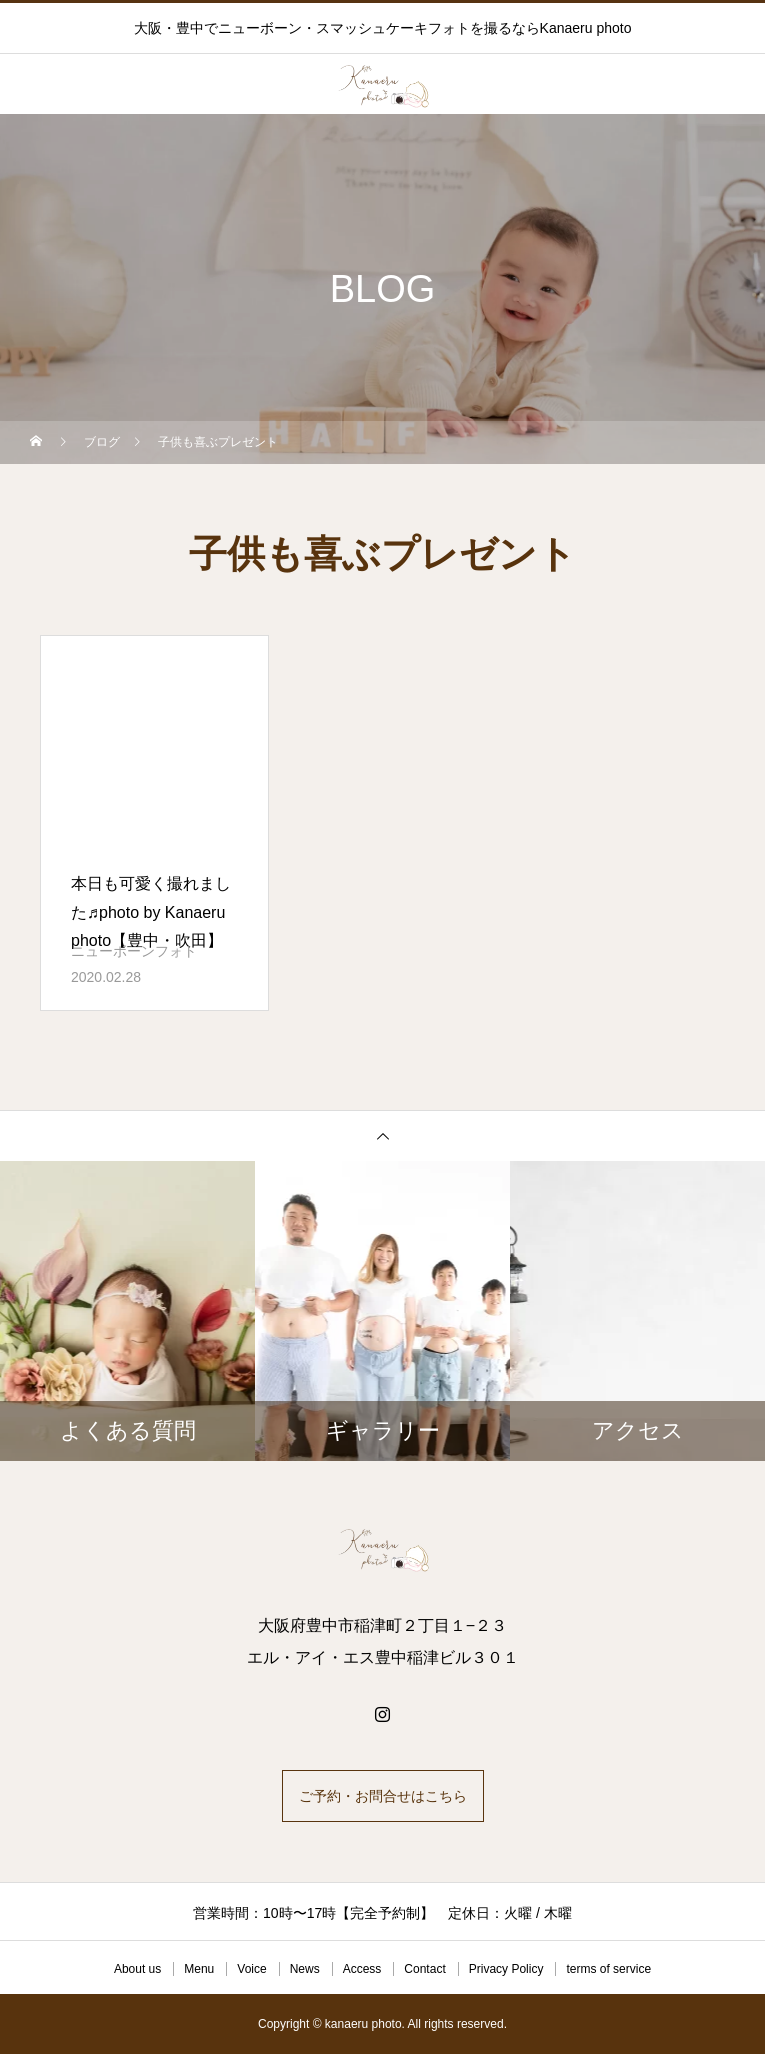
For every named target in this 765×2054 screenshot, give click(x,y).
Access (362, 1969)
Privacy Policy (506, 1969)
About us (137, 1969)
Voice (251, 1969)
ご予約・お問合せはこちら (383, 1796)
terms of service (608, 1969)
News (305, 1969)
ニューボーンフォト (134, 951)
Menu (199, 1969)
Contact (424, 1969)
